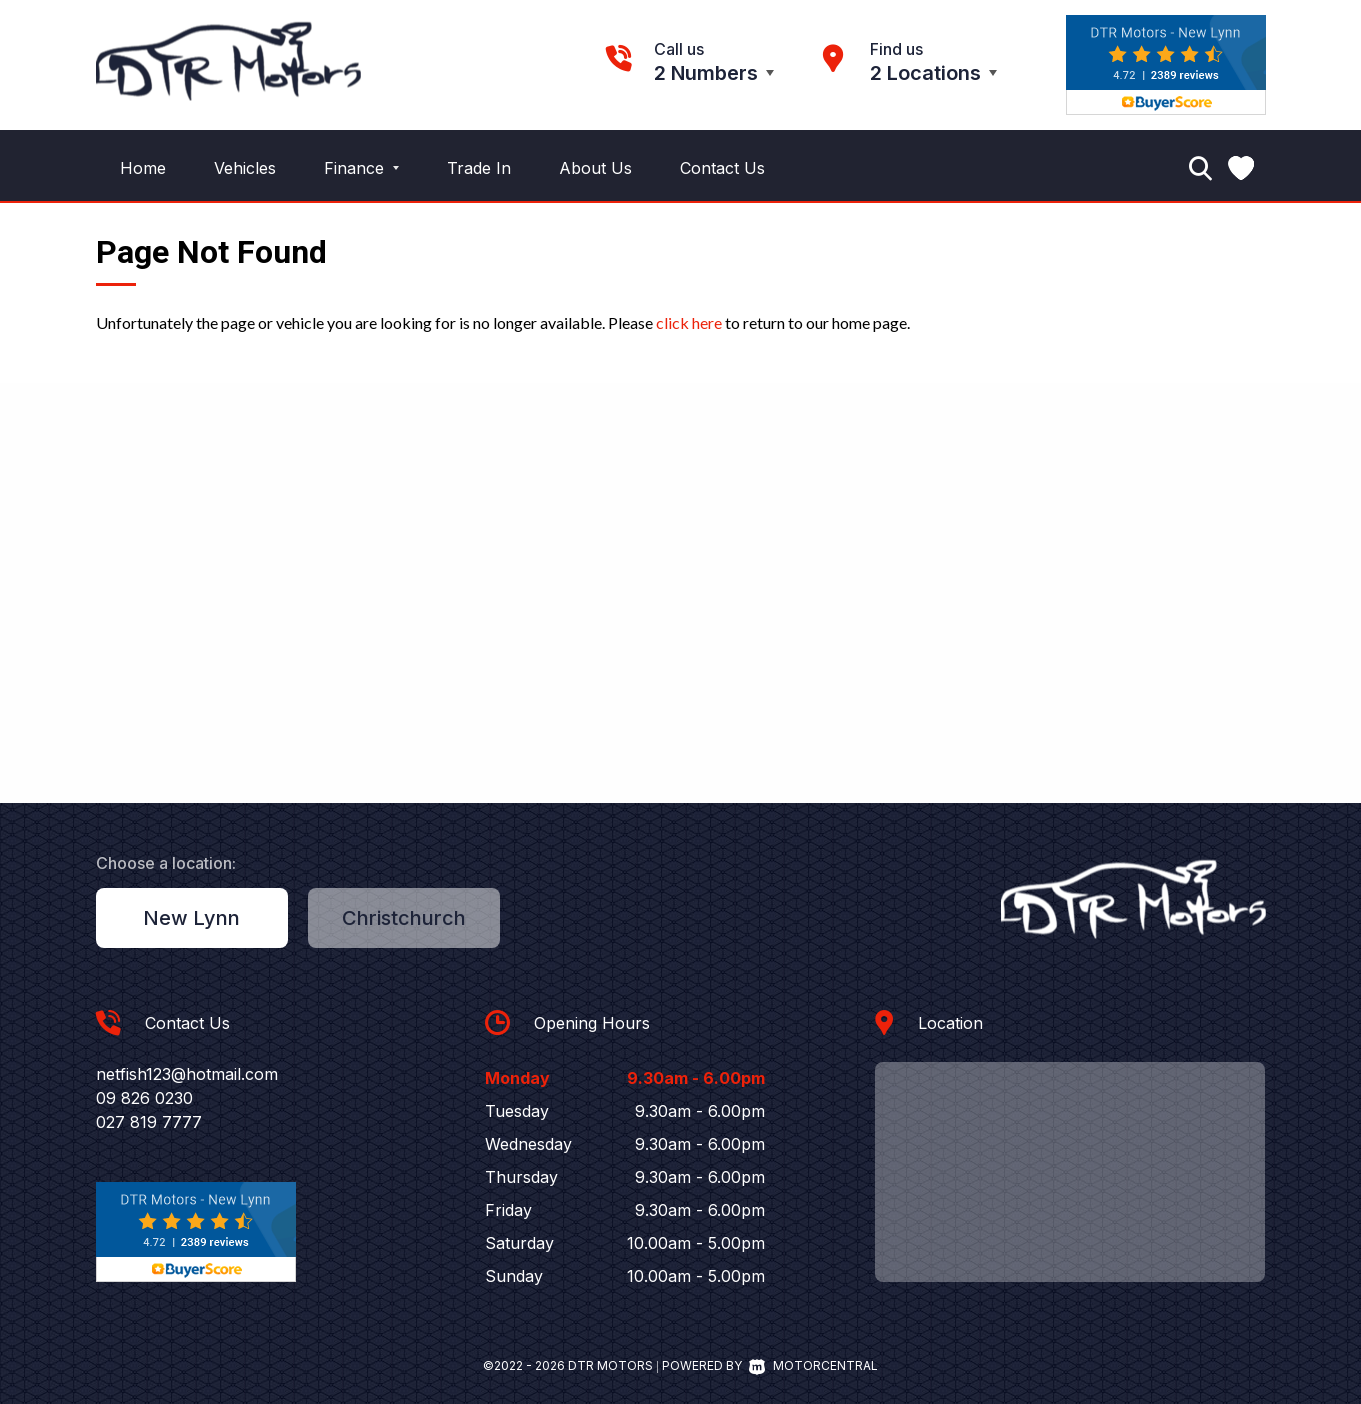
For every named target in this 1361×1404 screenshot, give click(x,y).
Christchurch (404, 918)
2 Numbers (706, 73)
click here (689, 322)
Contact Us (722, 168)
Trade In (479, 168)
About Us (595, 168)
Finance (361, 168)
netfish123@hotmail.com (187, 1074)
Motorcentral (813, 1365)
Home (143, 168)
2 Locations (925, 73)
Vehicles (245, 168)
